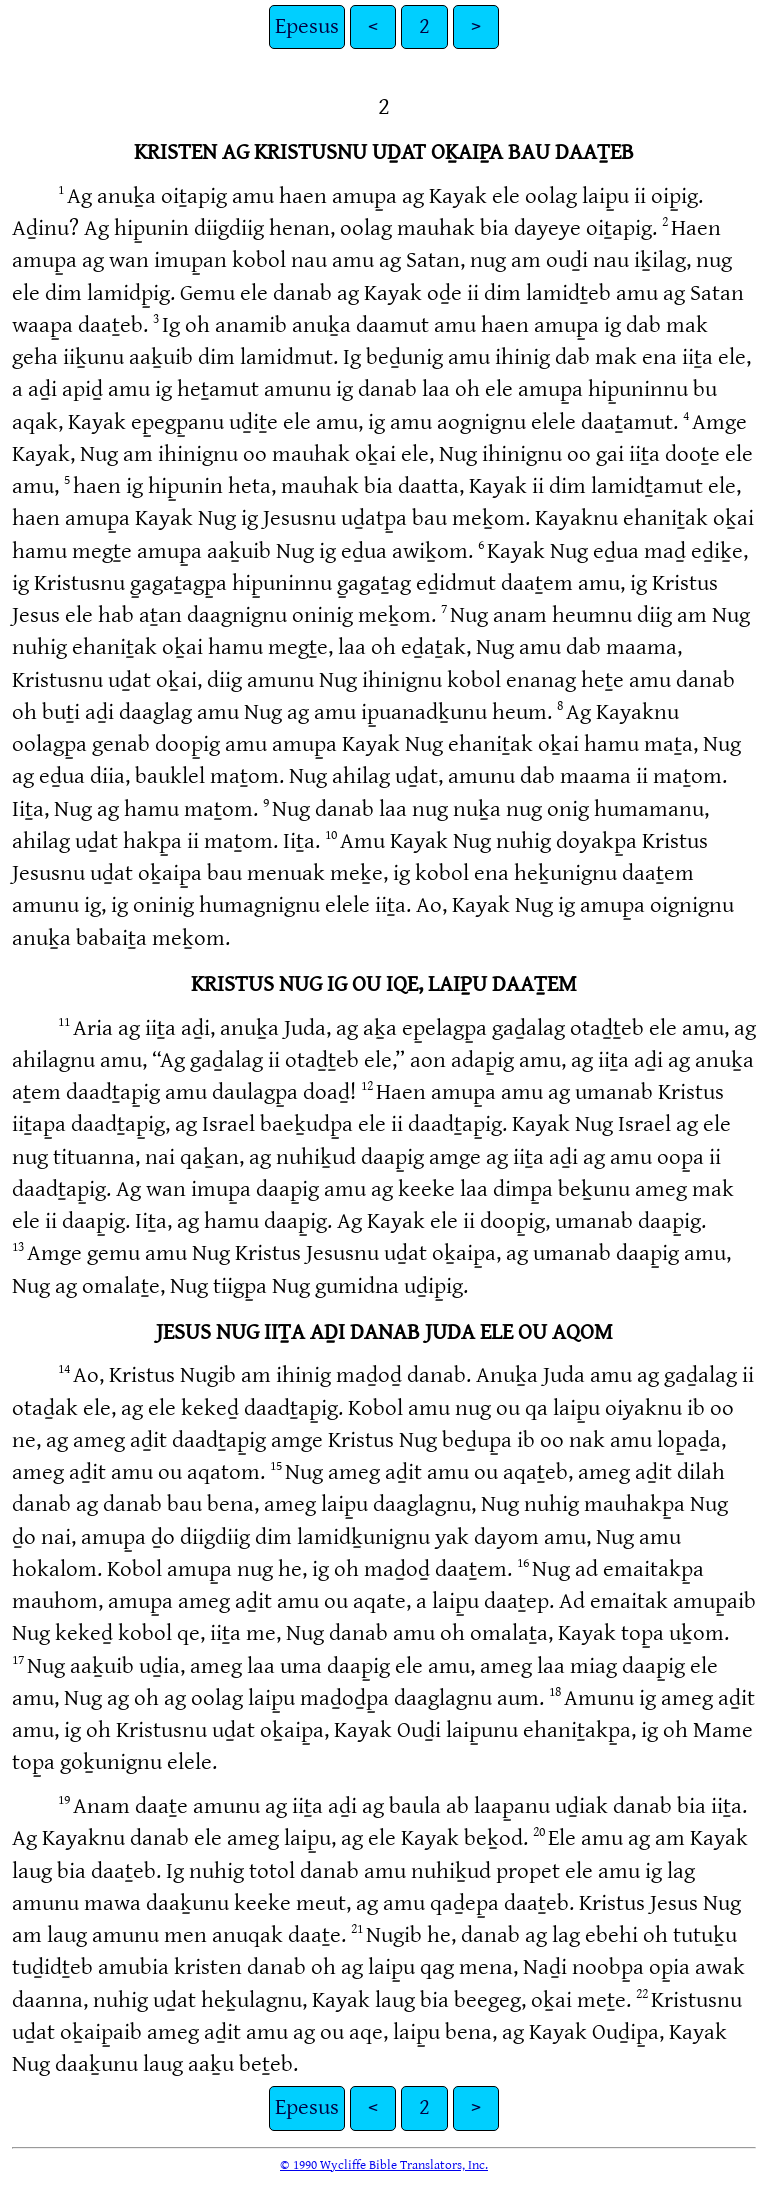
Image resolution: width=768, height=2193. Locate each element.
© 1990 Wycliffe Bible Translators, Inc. (384, 2165)
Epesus (307, 26)
